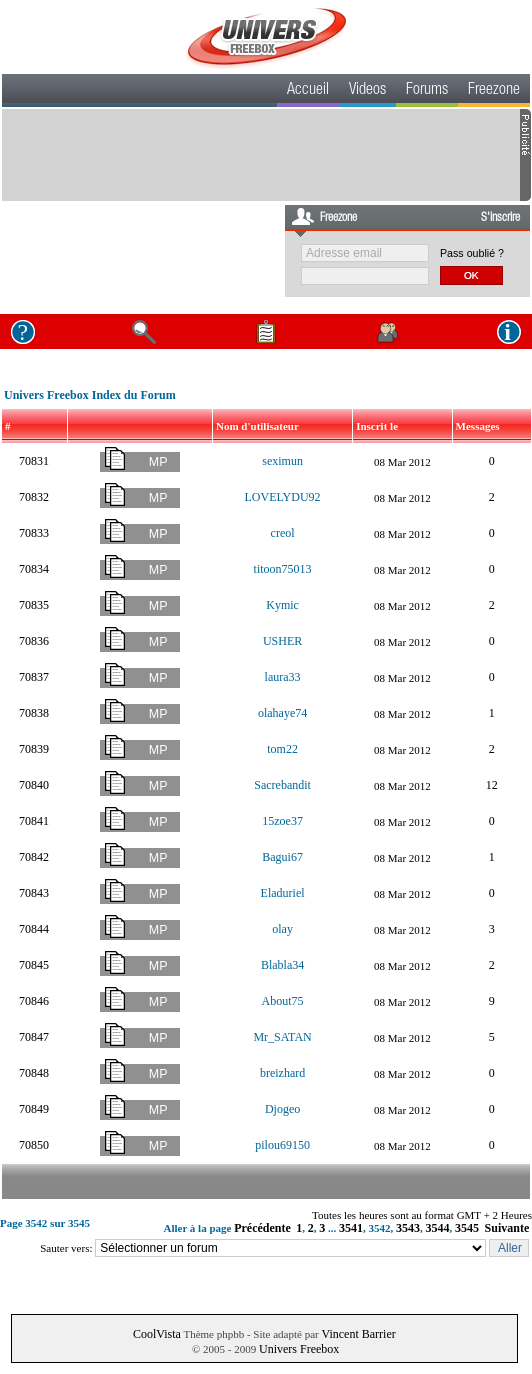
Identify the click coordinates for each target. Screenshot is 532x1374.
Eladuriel (283, 893)
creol (283, 533)
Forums (427, 91)
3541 (351, 1228)
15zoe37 (282, 821)
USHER (282, 641)
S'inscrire (500, 218)
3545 (467, 1228)
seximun (282, 461)
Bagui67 (282, 857)
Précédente (262, 1228)
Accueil (308, 91)
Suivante (507, 1228)
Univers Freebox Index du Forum (90, 395)
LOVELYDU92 (283, 497)
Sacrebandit (282, 785)
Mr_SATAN (282, 1037)
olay (282, 929)
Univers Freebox (299, 1349)
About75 (283, 1001)
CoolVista (157, 1334)
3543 (408, 1228)
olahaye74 (282, 713)
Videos (367, 91)
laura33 (283, 677)
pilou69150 (282, 1145)
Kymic (282, 605)
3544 (438, 1228)
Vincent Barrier (358, 1334)
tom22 (282, 749)
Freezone (494, 91)
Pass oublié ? (472, 253)
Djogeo (282, 1109)
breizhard (282, 1073)
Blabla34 (282, 965)
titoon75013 (283, 569)
